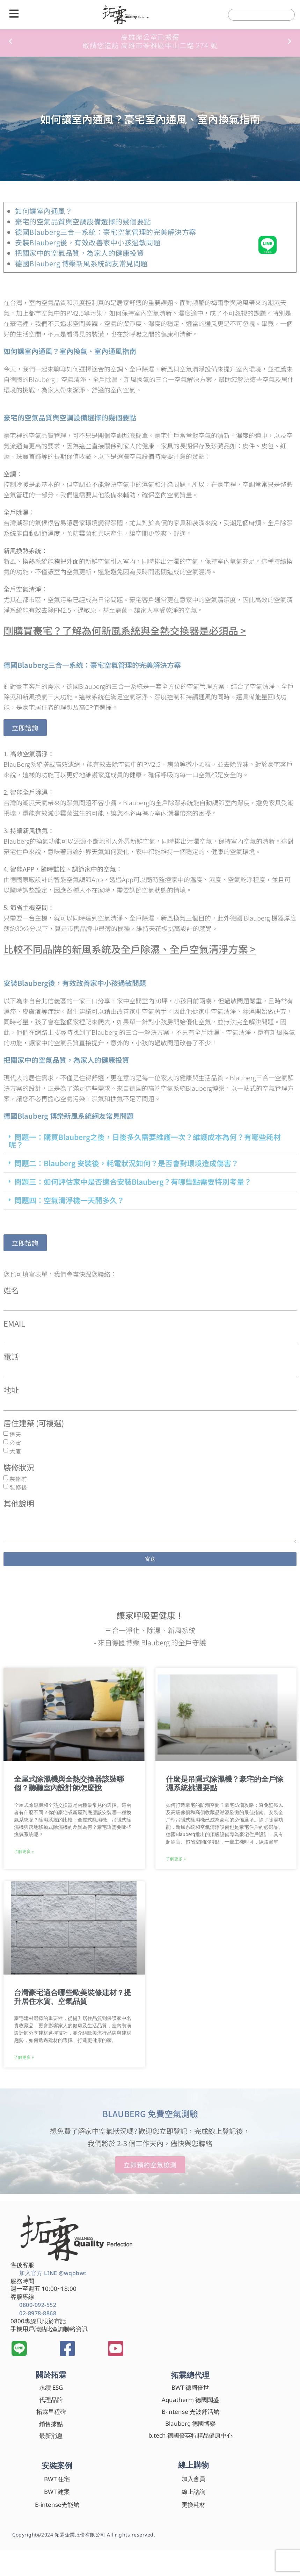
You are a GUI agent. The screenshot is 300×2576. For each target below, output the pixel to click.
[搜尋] (282, 14)
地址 (11, 1390)
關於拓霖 (51, 2374)
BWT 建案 (57, 2492)
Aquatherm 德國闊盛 (190, 2400)
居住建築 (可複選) (33, 1423)
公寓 (15, 1442)
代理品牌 (51, 2400)
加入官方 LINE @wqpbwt (53, 2273)
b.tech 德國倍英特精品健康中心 (190, 2435)
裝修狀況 (18, 1468)
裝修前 (18, 1478)
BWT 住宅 (57, 2479)
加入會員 (193, 2479)
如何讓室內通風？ (43, 211)
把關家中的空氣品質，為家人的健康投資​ (79, 253)
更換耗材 (193, 2505)
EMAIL (14, 1324)
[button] (10, 41)
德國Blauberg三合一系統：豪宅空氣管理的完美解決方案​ (105, 232)
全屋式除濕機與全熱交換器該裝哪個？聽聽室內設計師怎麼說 (69, 1783)
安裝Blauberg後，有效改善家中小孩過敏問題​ (87, 242)
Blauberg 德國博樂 (190, 2423)
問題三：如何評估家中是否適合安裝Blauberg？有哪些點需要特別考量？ (132, 1181)
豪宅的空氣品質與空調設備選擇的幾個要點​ (83, 221)
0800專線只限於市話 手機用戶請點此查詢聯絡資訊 (49, 2325)
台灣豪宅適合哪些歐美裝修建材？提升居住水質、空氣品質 (72, 1997)
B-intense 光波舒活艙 (190, 2412)
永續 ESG (51, 2387)
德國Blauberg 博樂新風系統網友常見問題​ (81, 263)
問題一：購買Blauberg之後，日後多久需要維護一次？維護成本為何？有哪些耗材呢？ (145, 1141)
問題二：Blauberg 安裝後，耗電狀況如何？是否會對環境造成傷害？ (126, 1163)
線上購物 (193, 2464)
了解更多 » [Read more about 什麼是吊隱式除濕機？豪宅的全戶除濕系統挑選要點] (176, 1858)
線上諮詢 (193, 2492)
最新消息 (51, 2436)
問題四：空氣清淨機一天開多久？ (69, 1200)
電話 (11, 1357)
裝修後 (18, 1487)
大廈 (15, 1451)
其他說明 (18, 1504)
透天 (15, 1434)
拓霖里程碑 (51, 2412)
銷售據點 (51, 2424)
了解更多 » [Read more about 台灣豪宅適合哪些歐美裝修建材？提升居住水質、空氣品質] (24, 2057)
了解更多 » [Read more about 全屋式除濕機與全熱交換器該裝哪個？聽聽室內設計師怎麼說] (24, 1851)
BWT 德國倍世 (190, 2387)
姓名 (11, 1291)
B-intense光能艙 (57, 2505)
